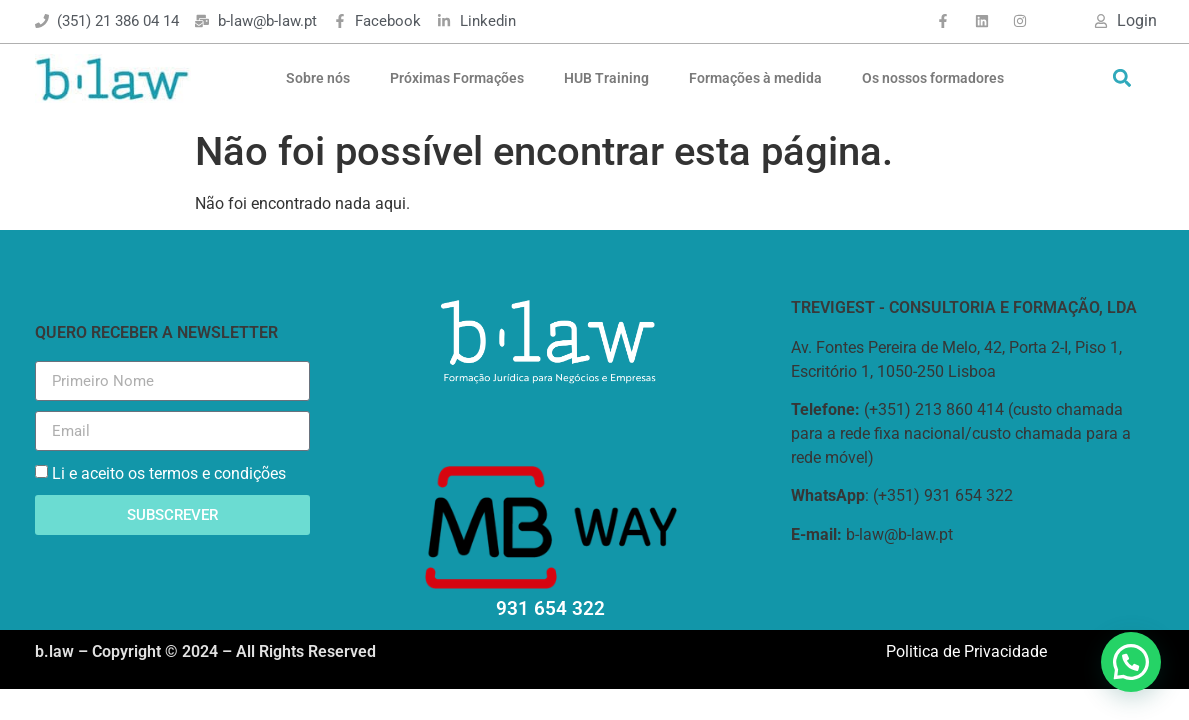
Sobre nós (318, 78)
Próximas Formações (457, 78)
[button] (1122, 78)
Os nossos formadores (933, 78)
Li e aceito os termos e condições (169, 473)
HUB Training (606, 78)
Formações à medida (755, 78)
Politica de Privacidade (966, 651)
